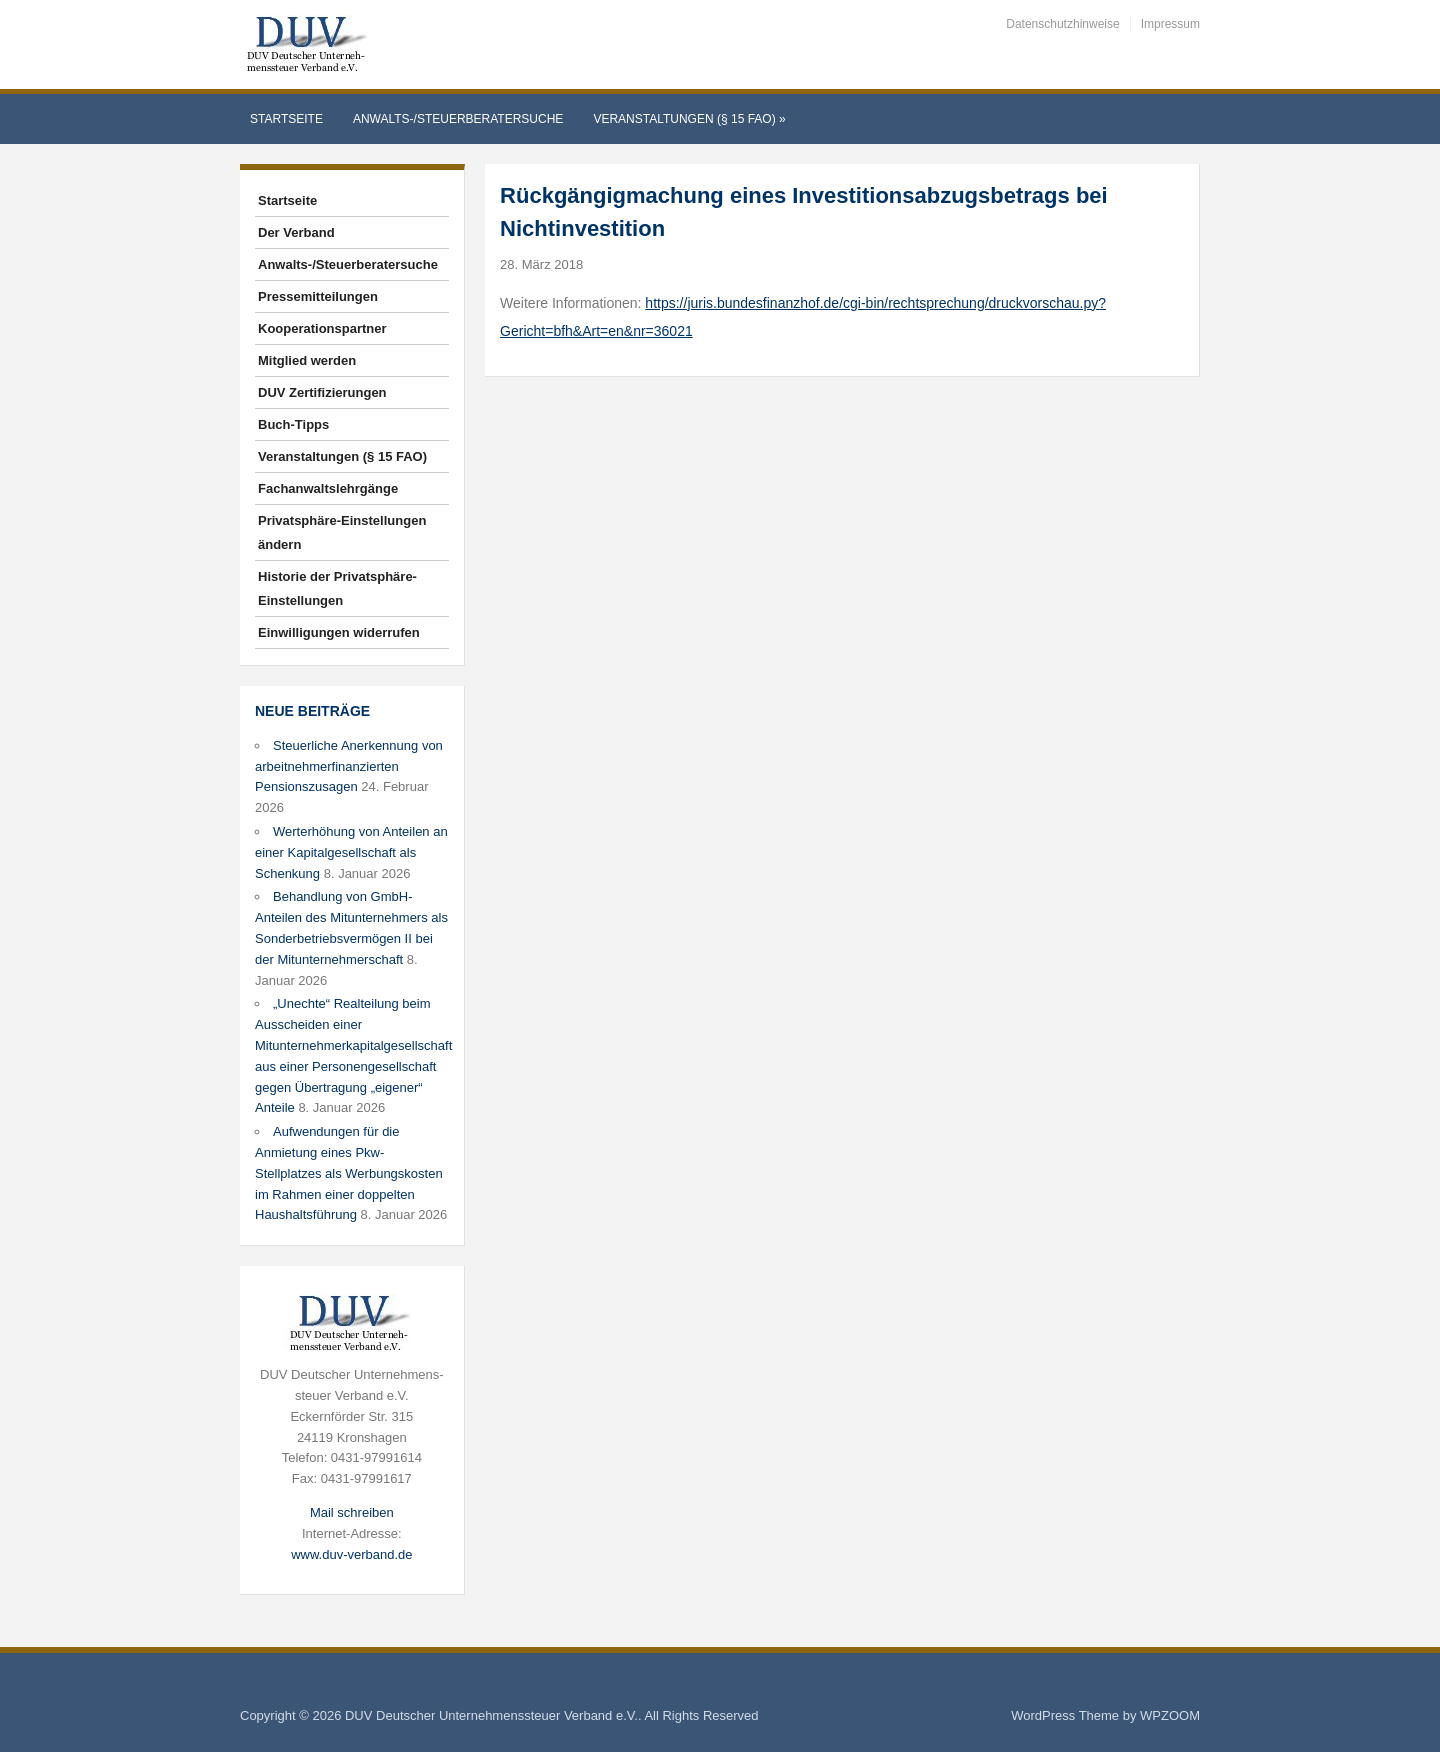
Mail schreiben (352, 1512)
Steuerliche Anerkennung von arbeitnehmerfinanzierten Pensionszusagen (349, 766)
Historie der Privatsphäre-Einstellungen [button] (337, 588)
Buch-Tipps (293, 424)
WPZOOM (1170, 1715)
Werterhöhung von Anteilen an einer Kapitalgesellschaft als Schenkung (351, 852)
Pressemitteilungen (318, 296)
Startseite (286, 119)
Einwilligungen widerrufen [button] (339, 632)
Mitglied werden (307, 360)
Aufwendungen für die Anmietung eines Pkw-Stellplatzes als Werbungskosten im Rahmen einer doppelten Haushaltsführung (349, 1173)
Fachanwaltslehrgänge (328, 488)
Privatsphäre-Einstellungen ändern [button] (342, 532)
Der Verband (296, 232)
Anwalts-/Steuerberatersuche (458, 119)
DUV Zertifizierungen (322, 392)
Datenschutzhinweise (1062, 24)
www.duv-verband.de (351, 1554)
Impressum (1170, 24)
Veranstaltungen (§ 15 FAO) (689, 119)
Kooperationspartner (322, 328)
